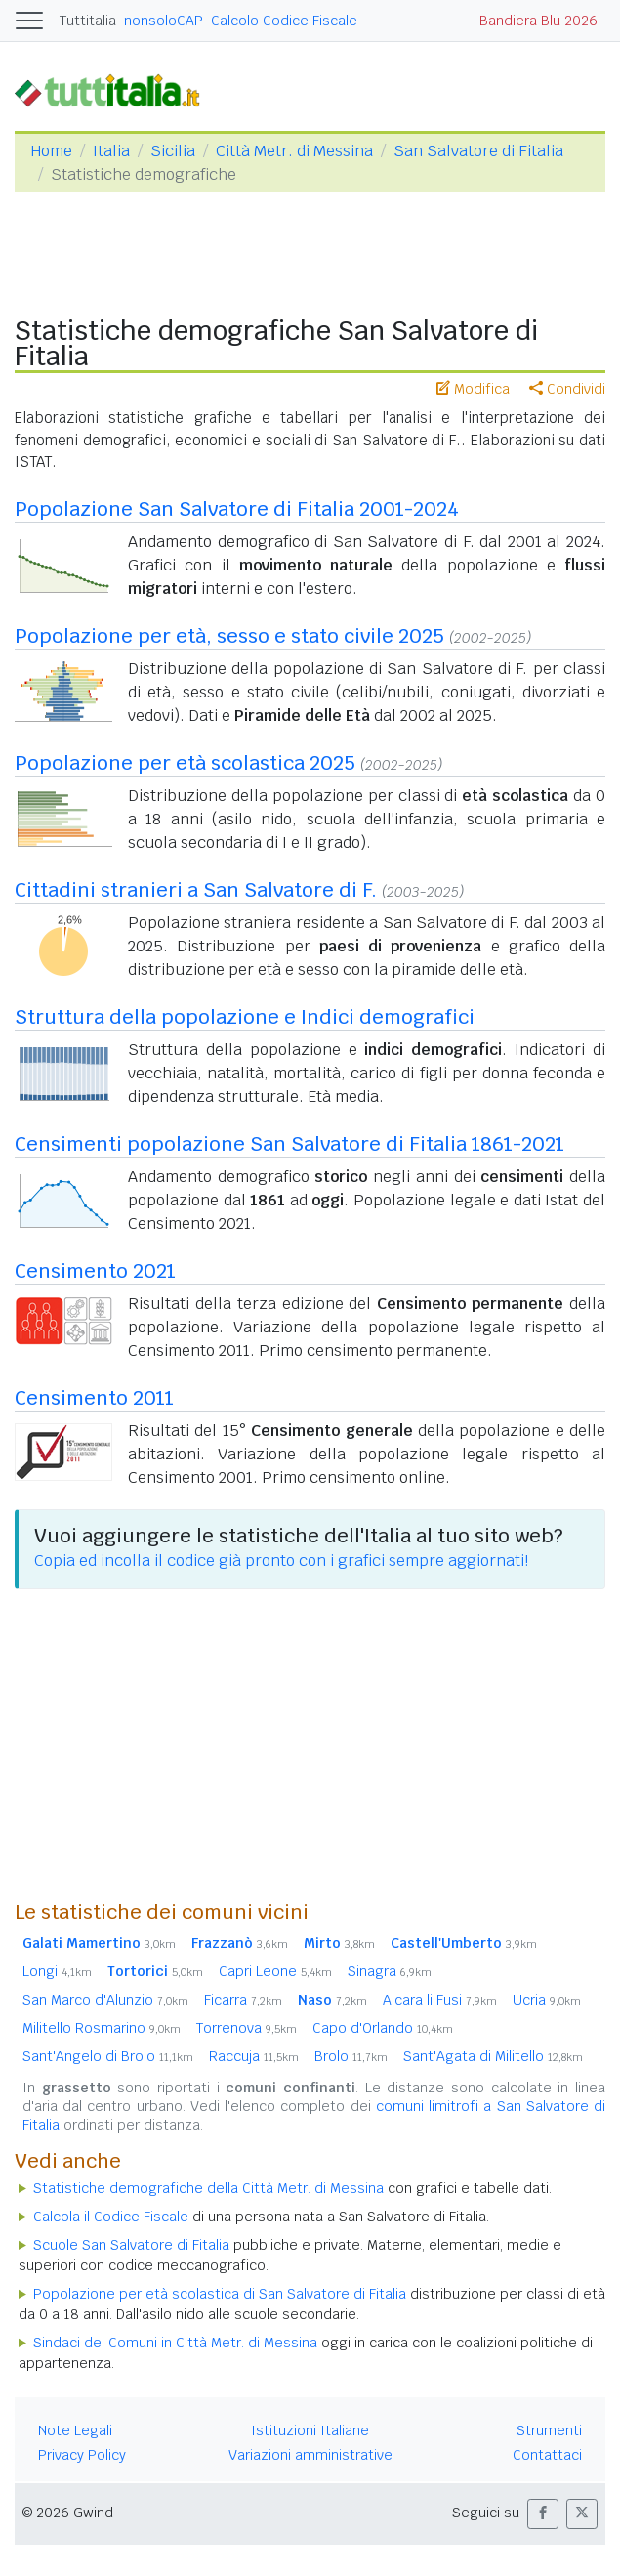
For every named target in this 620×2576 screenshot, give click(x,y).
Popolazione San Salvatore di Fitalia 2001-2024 (237, 509)
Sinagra (390, 1971)
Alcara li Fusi (440, 1999)
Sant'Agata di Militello (493, 2056)
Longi (57, 1971)
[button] (542, 2514)
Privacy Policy (82, 2455)
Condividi (567, 389)
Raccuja (254, 2056)
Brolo (351, 2056)
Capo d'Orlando (382, 2028)
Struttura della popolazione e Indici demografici (245, 1017)
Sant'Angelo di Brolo (107, 2056)
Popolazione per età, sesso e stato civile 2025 (229, 636)
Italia (111, 151)
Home (51, 151)
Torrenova (246, 2028)
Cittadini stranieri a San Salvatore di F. (196, 890)
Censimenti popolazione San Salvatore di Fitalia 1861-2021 (289, 1144)
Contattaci (547, 2455)
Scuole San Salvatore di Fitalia (131, 2245)
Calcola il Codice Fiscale (110, 2216)
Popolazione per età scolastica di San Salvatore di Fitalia (219, 2293)
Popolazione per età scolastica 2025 (185, 763)
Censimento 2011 (94, 1398)
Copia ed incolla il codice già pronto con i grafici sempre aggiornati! (281, 1560)
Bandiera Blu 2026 (538, 20)
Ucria (547, 1999)
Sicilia (172, 151)
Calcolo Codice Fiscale (284, 20)
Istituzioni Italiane (310, 2430)
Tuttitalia (88, 20)
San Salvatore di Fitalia (478, 151)
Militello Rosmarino (101, 2028)
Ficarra (243, 1999)
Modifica (473, 389)
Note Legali (75, 2430)
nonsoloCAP (163, 20)
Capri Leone (275, 1971)
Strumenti (549, 2430)
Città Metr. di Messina (294, 151)
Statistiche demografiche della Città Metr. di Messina (208, 2188)
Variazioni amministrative (310, 2455)
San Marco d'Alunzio (105, 1999)
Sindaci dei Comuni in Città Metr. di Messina (175, 2342)
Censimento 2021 (95, 1271)
